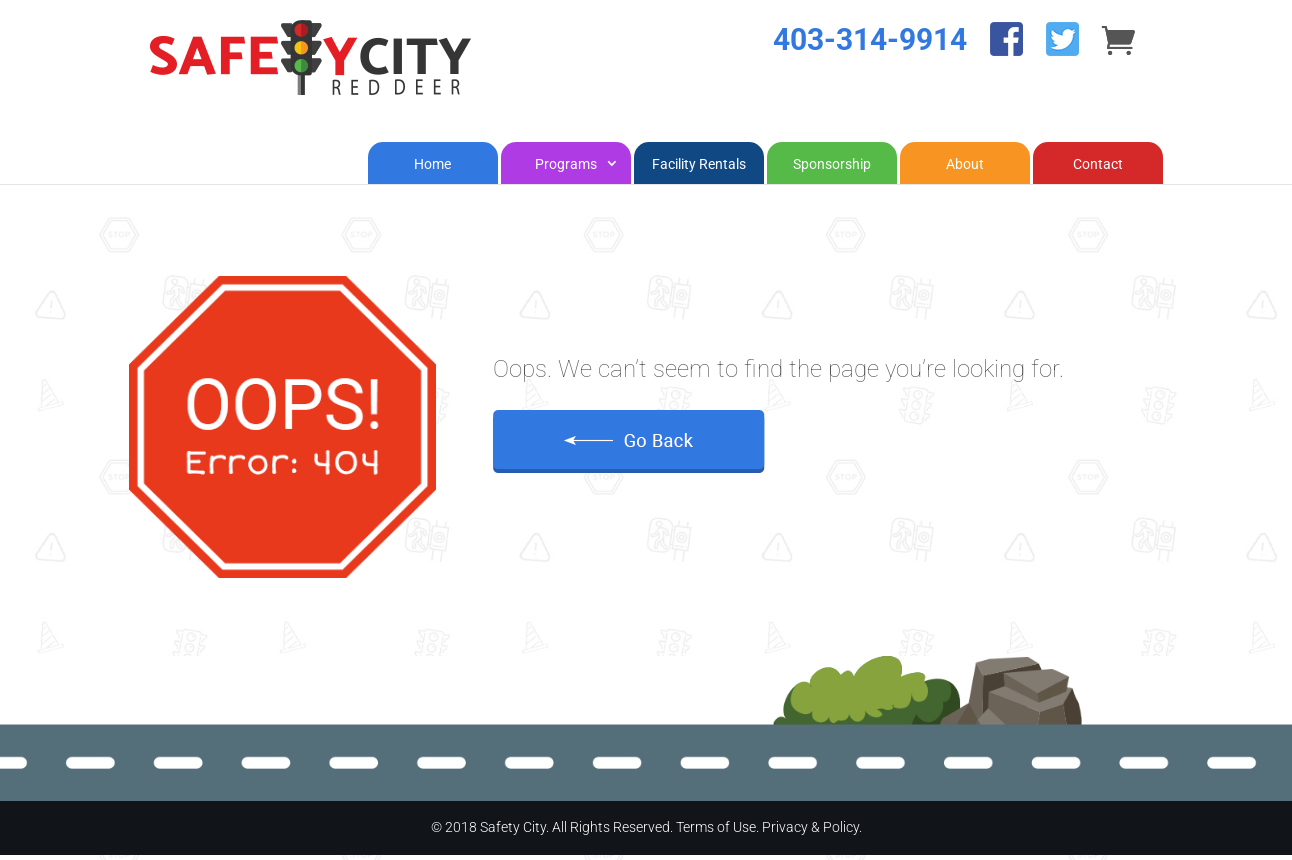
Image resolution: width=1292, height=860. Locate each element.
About (965, 169)
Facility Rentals (699, 169)
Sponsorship (832, 169)
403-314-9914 (870, 64)
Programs (566, 169)
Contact (1098, 169)
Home (432, 169)
